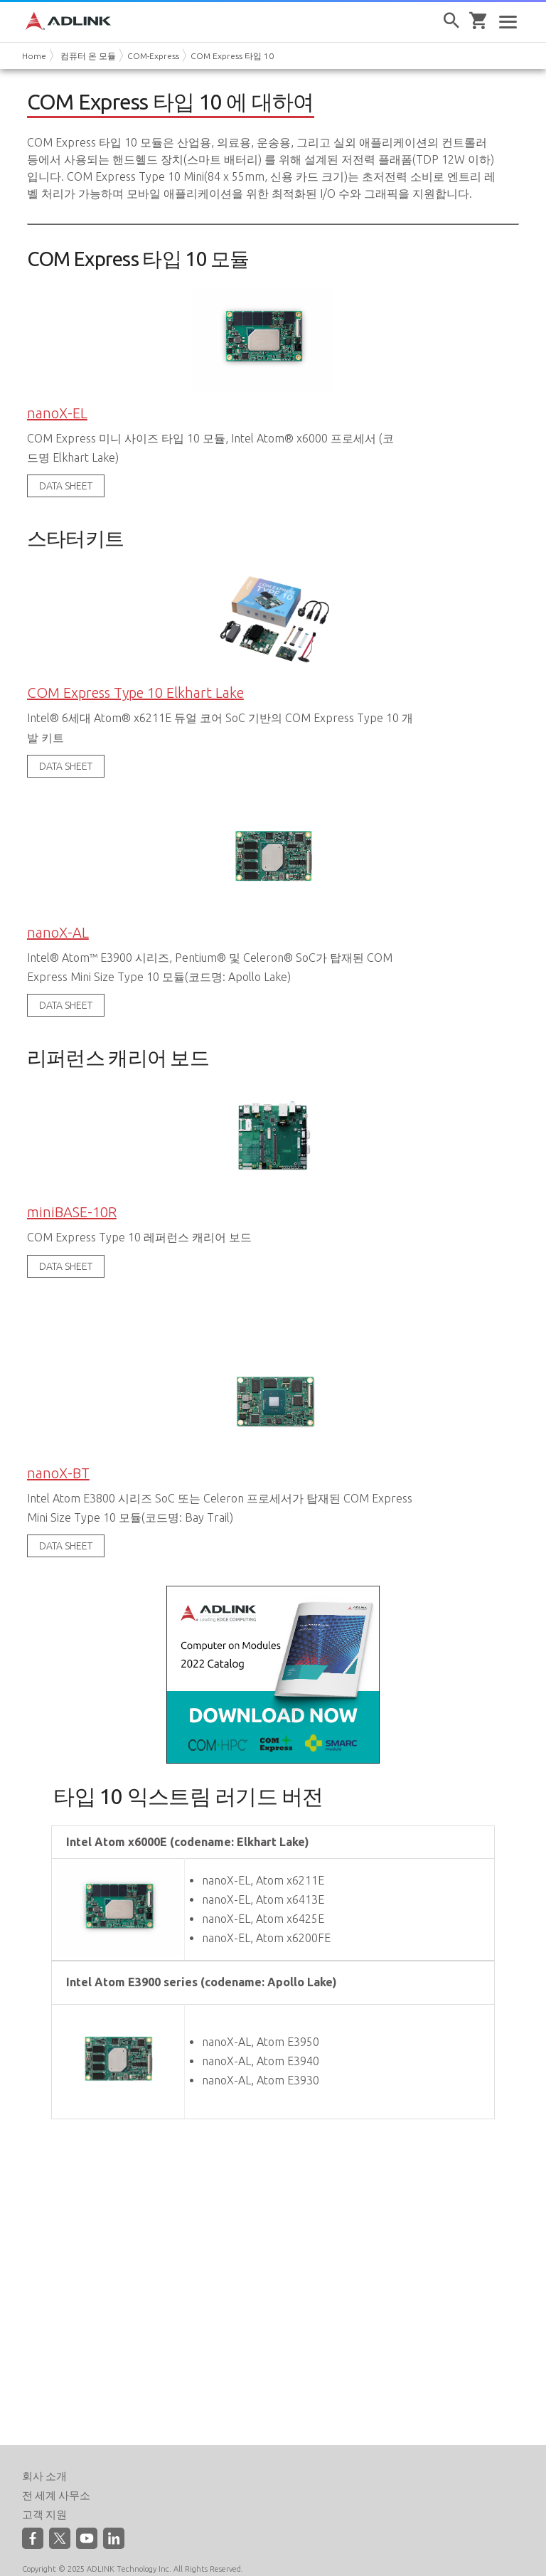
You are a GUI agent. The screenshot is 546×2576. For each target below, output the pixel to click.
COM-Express (153, 55)
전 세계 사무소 (56, 2475)
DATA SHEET (65, 481)
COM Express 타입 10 (232, 55)
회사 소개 (44, 2455)
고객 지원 (44, 2494)
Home (34, 55)
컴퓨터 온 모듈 (88, 55)
